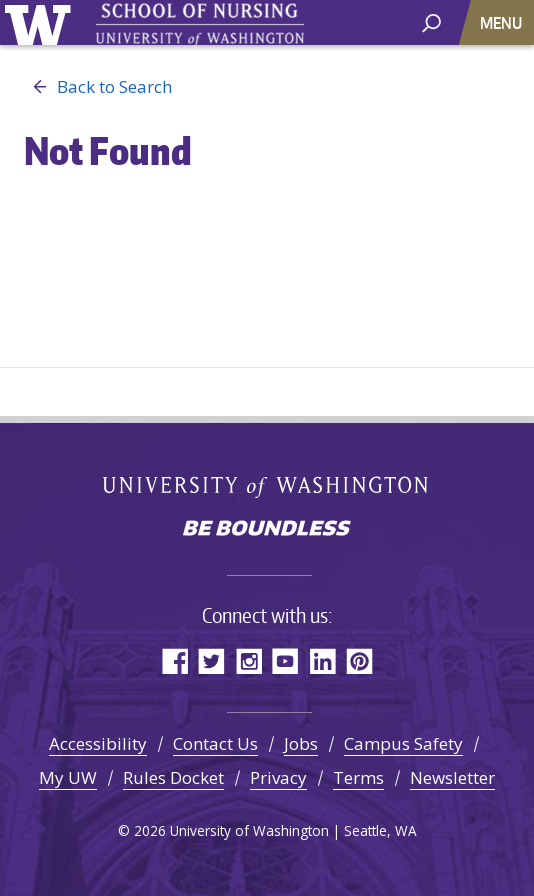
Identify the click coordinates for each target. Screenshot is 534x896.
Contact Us (215, 743)
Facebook (174, 660)
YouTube (285, 660)
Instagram (248, 660)
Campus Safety (403, 743)
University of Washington (41, 22)
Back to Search (98, 87)
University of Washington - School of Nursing (200, 25)
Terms (358, 777)
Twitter (211, 660)
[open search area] (431, 21)
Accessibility (98, 743)
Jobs (301, 743)
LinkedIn (322, 660)
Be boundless (267, 530)
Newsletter (452, 777)
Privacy (278, 777)
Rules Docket (173, 777)
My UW (68, 777)
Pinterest (359, 660)
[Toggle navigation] (503, 22)
